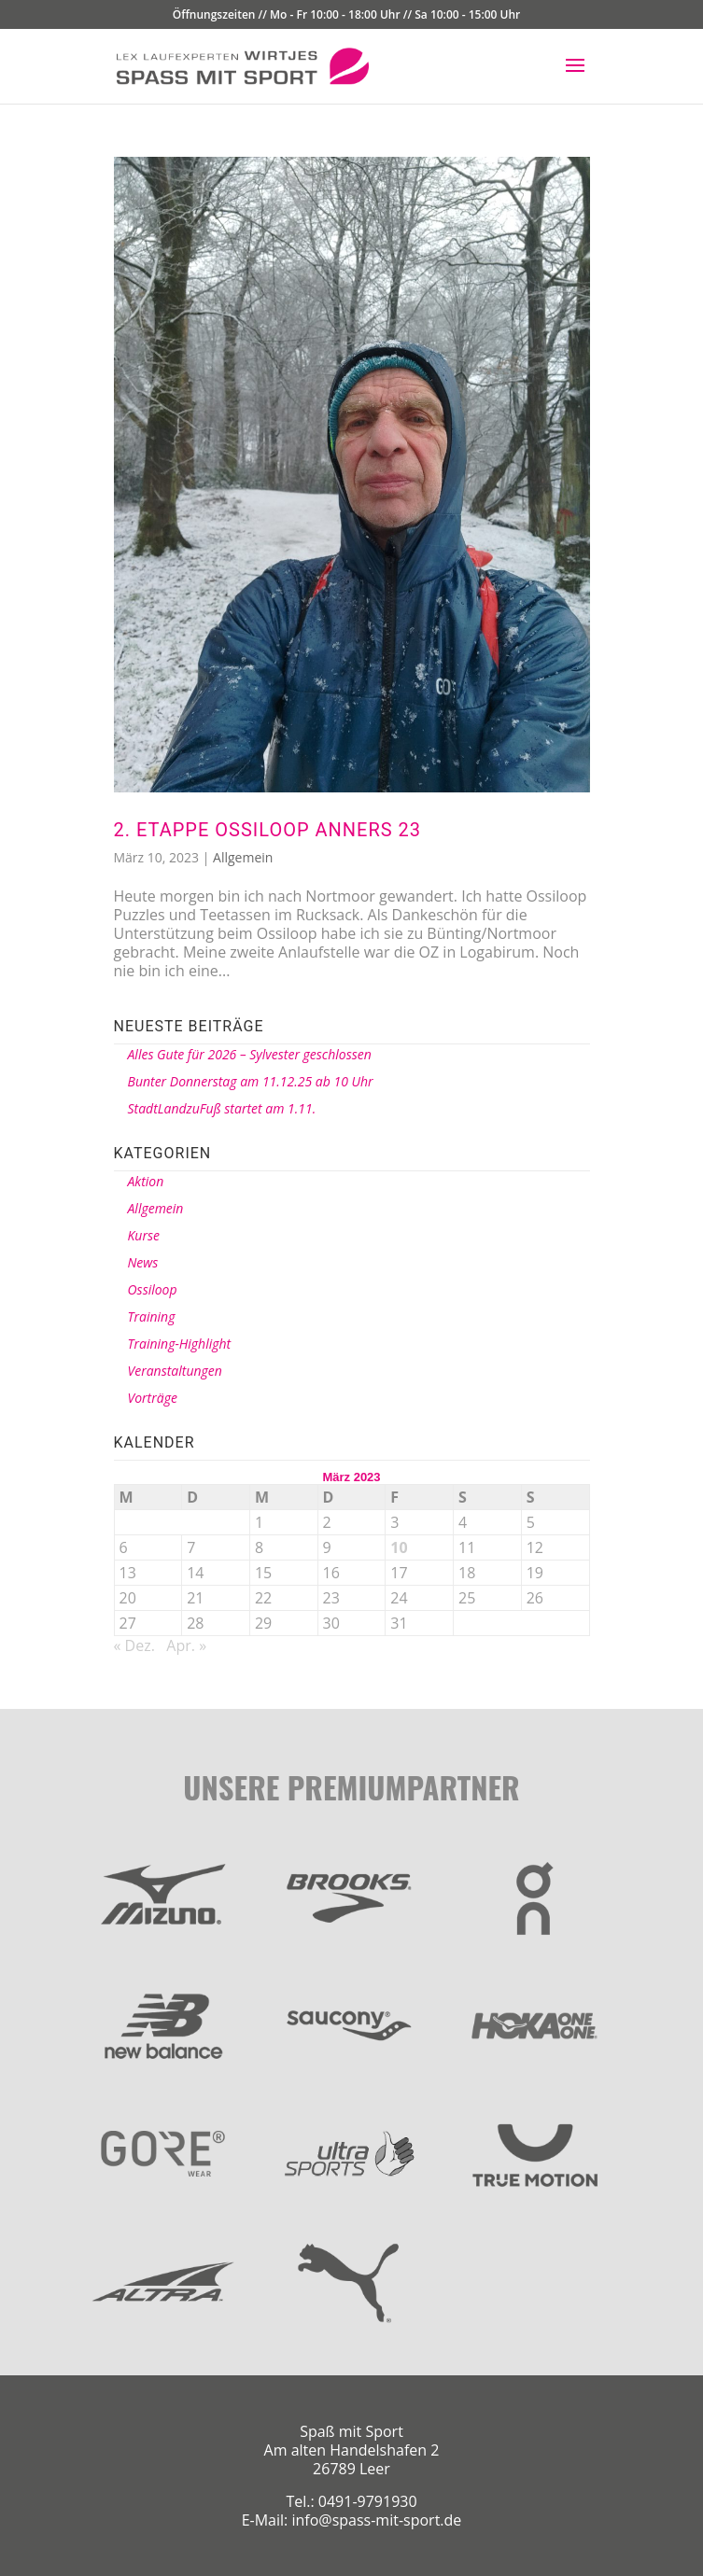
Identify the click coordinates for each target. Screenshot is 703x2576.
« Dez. (134, 1645)
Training (152, 1316)
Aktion (146, 1181)
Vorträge (152, 1398)
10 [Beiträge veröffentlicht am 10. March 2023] (398, 1547)
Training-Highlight (180, 1343)
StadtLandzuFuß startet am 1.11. (222, 1108)
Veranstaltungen (175, 1370)
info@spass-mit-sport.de (376, 2520)
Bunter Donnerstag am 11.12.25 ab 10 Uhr (250, 1081)
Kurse (144, 1235)
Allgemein (243, 857)
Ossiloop (152, 1289)
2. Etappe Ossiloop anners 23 (268, 830)
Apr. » (186, 1645)
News (143, 1262)
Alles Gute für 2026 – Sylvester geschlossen (250, 1054)
